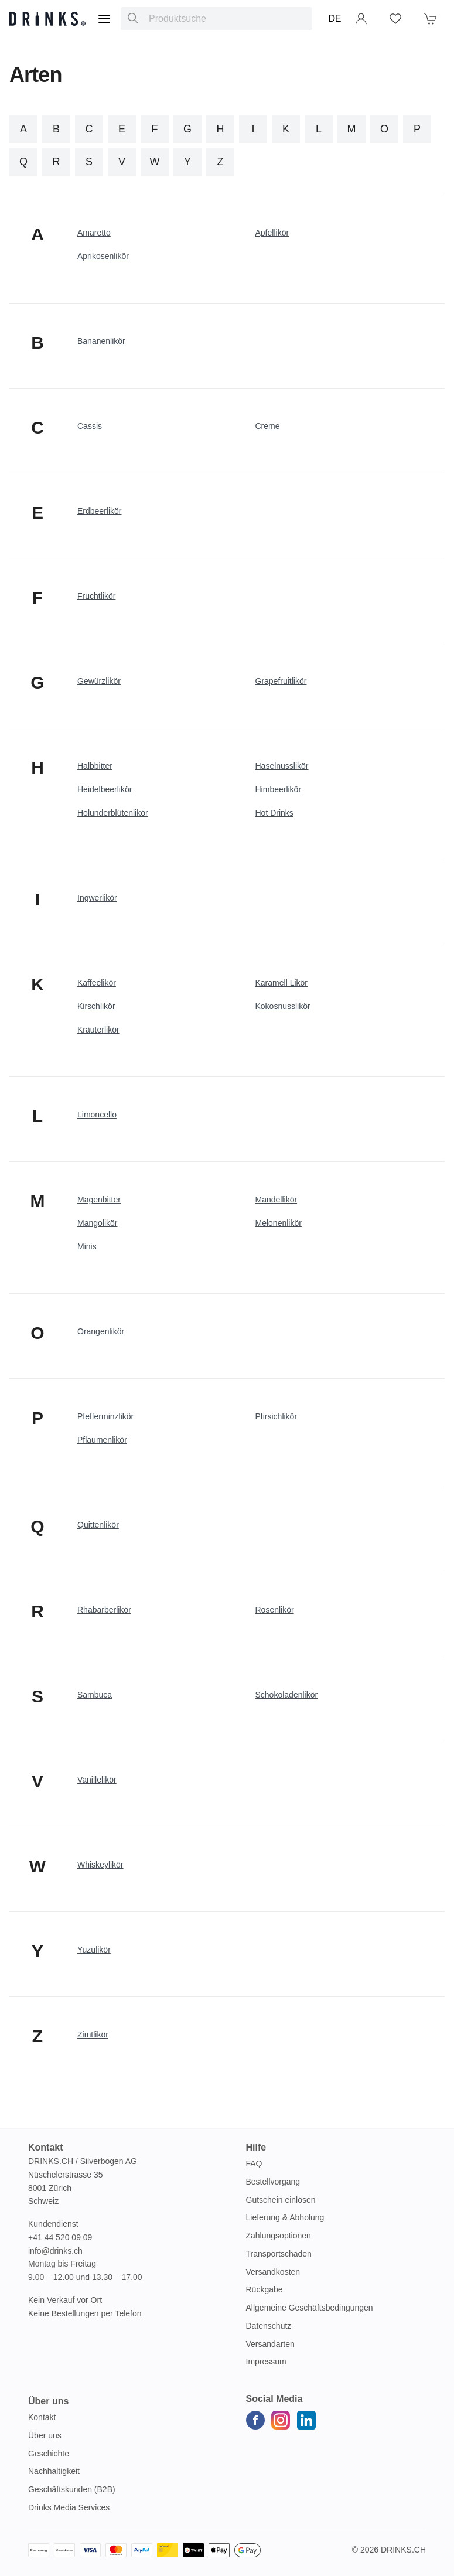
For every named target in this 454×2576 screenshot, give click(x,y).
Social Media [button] (274, 2399)
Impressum (266, 2361)
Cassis (89, 426)
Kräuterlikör (98, 1029)
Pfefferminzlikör (105, 1416)
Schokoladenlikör (286, 1694)
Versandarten (270, 2344)
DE (335, 18)
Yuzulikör (94, 1949)
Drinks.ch (403, 2549)
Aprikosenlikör (103, 256)
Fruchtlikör (96, 596)
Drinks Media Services (69, 2507)
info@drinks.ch (55, 2250)
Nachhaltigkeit (54, 2471)
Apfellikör (272, 232)
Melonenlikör (278, 1223)
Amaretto (94, 232)
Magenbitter (99, 1199)
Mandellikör (276, 1199)
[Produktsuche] (133, 18)
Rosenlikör (274, 1609)
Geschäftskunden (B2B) (71, 2489)
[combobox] (216, 18)
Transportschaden (279, 2253)
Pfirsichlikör (276, 1416)
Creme (267, 426)
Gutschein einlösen (281, 2199)
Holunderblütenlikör (112, 812)
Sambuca (94, 1694)
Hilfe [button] (256, 2147)
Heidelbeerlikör (104, 789)
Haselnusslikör (282, 766)
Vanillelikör (97, 1779)
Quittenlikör (98, 1524)
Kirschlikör (96, 1006)
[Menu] (104, 18)
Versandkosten (273, 2272)
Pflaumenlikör (102, 1439)
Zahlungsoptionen (278, 2235)
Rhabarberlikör (104, 1609)
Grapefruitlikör (281, 681)
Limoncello (97, 1114)
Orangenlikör (100, 1331)
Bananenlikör (101, 341)
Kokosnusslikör (282, 1006)
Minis (87, 1246)
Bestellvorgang (273, 2181)
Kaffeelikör (96, 982)
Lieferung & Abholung (285, 2217)
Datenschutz (269, 2325)
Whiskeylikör (100, 1864)
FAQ (254, 2163)
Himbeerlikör (278, 789)
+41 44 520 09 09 (60, 2237)
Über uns (45, 2435)
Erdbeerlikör (99, 511)
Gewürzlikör (99, 681)
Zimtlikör (92, 2034)
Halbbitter (94, 766)
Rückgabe (264, 2289)
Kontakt (42, 2417)
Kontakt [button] (45, 2147)
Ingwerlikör (97, 897)
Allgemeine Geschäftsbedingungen (309, 2307)
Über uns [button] (48, 2401)
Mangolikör (97, 1223)
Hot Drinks (274, 812)
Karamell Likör (281, 982)
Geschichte (48, 2453)
